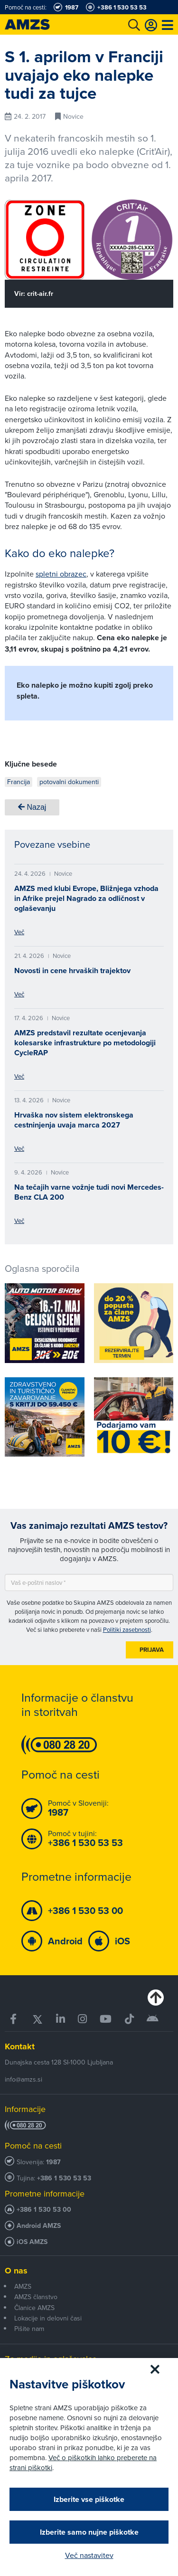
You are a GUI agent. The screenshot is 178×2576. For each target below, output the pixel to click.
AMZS (22, 2286)
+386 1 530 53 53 (64, 2178)
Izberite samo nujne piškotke (89, 2532)
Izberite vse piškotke (89, 2499)
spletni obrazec (61, 573)
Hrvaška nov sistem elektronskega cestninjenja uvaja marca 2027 (73, 1119)
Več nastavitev (89, 2555)
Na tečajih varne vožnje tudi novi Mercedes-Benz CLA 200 (89, 1192)
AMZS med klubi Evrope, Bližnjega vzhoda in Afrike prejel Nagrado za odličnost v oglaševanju (86, 898)
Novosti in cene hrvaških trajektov (72, 970)
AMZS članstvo (35, 2296)
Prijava (152, 1649)
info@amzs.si (23, 2079)
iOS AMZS (32, 2242)
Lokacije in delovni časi (48, 2318)
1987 (53, 2162)
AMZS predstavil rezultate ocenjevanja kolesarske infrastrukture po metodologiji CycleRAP (85, 1042)
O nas (16, 2270)
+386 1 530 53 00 (44, 2210)
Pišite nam (29, 2328)
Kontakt (20, 2046)
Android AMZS (39, 2226)
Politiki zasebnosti (127, 1629)
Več (19, 932)
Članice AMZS (34, 2307)
